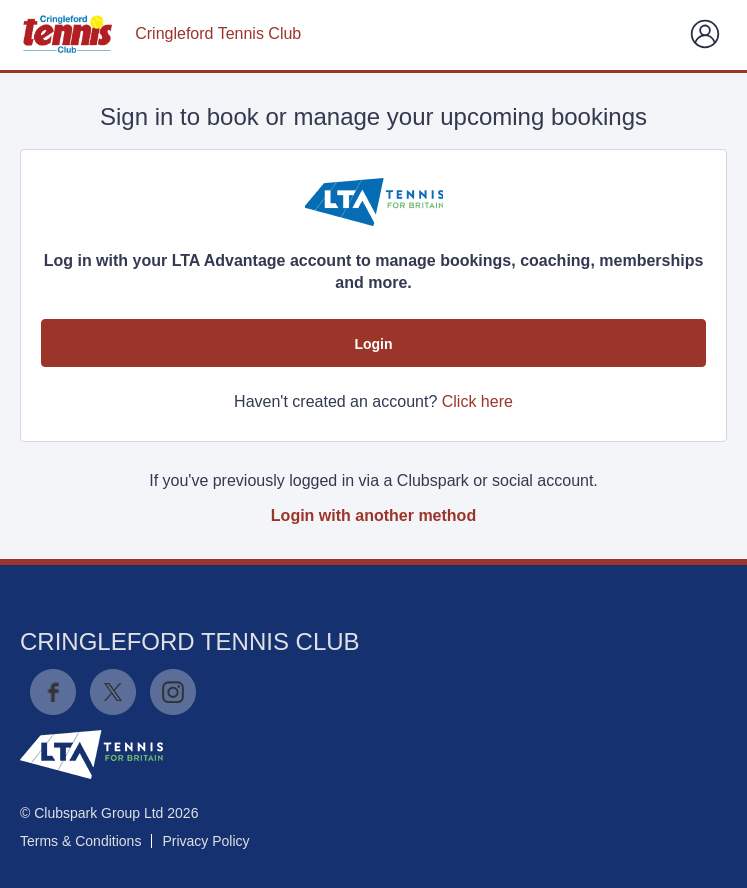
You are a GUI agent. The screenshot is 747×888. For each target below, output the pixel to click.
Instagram (173, 692)
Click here (477, 401)
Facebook (53, 692)
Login (373, 344)
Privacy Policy (205, 841)
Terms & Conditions (80, 841)
